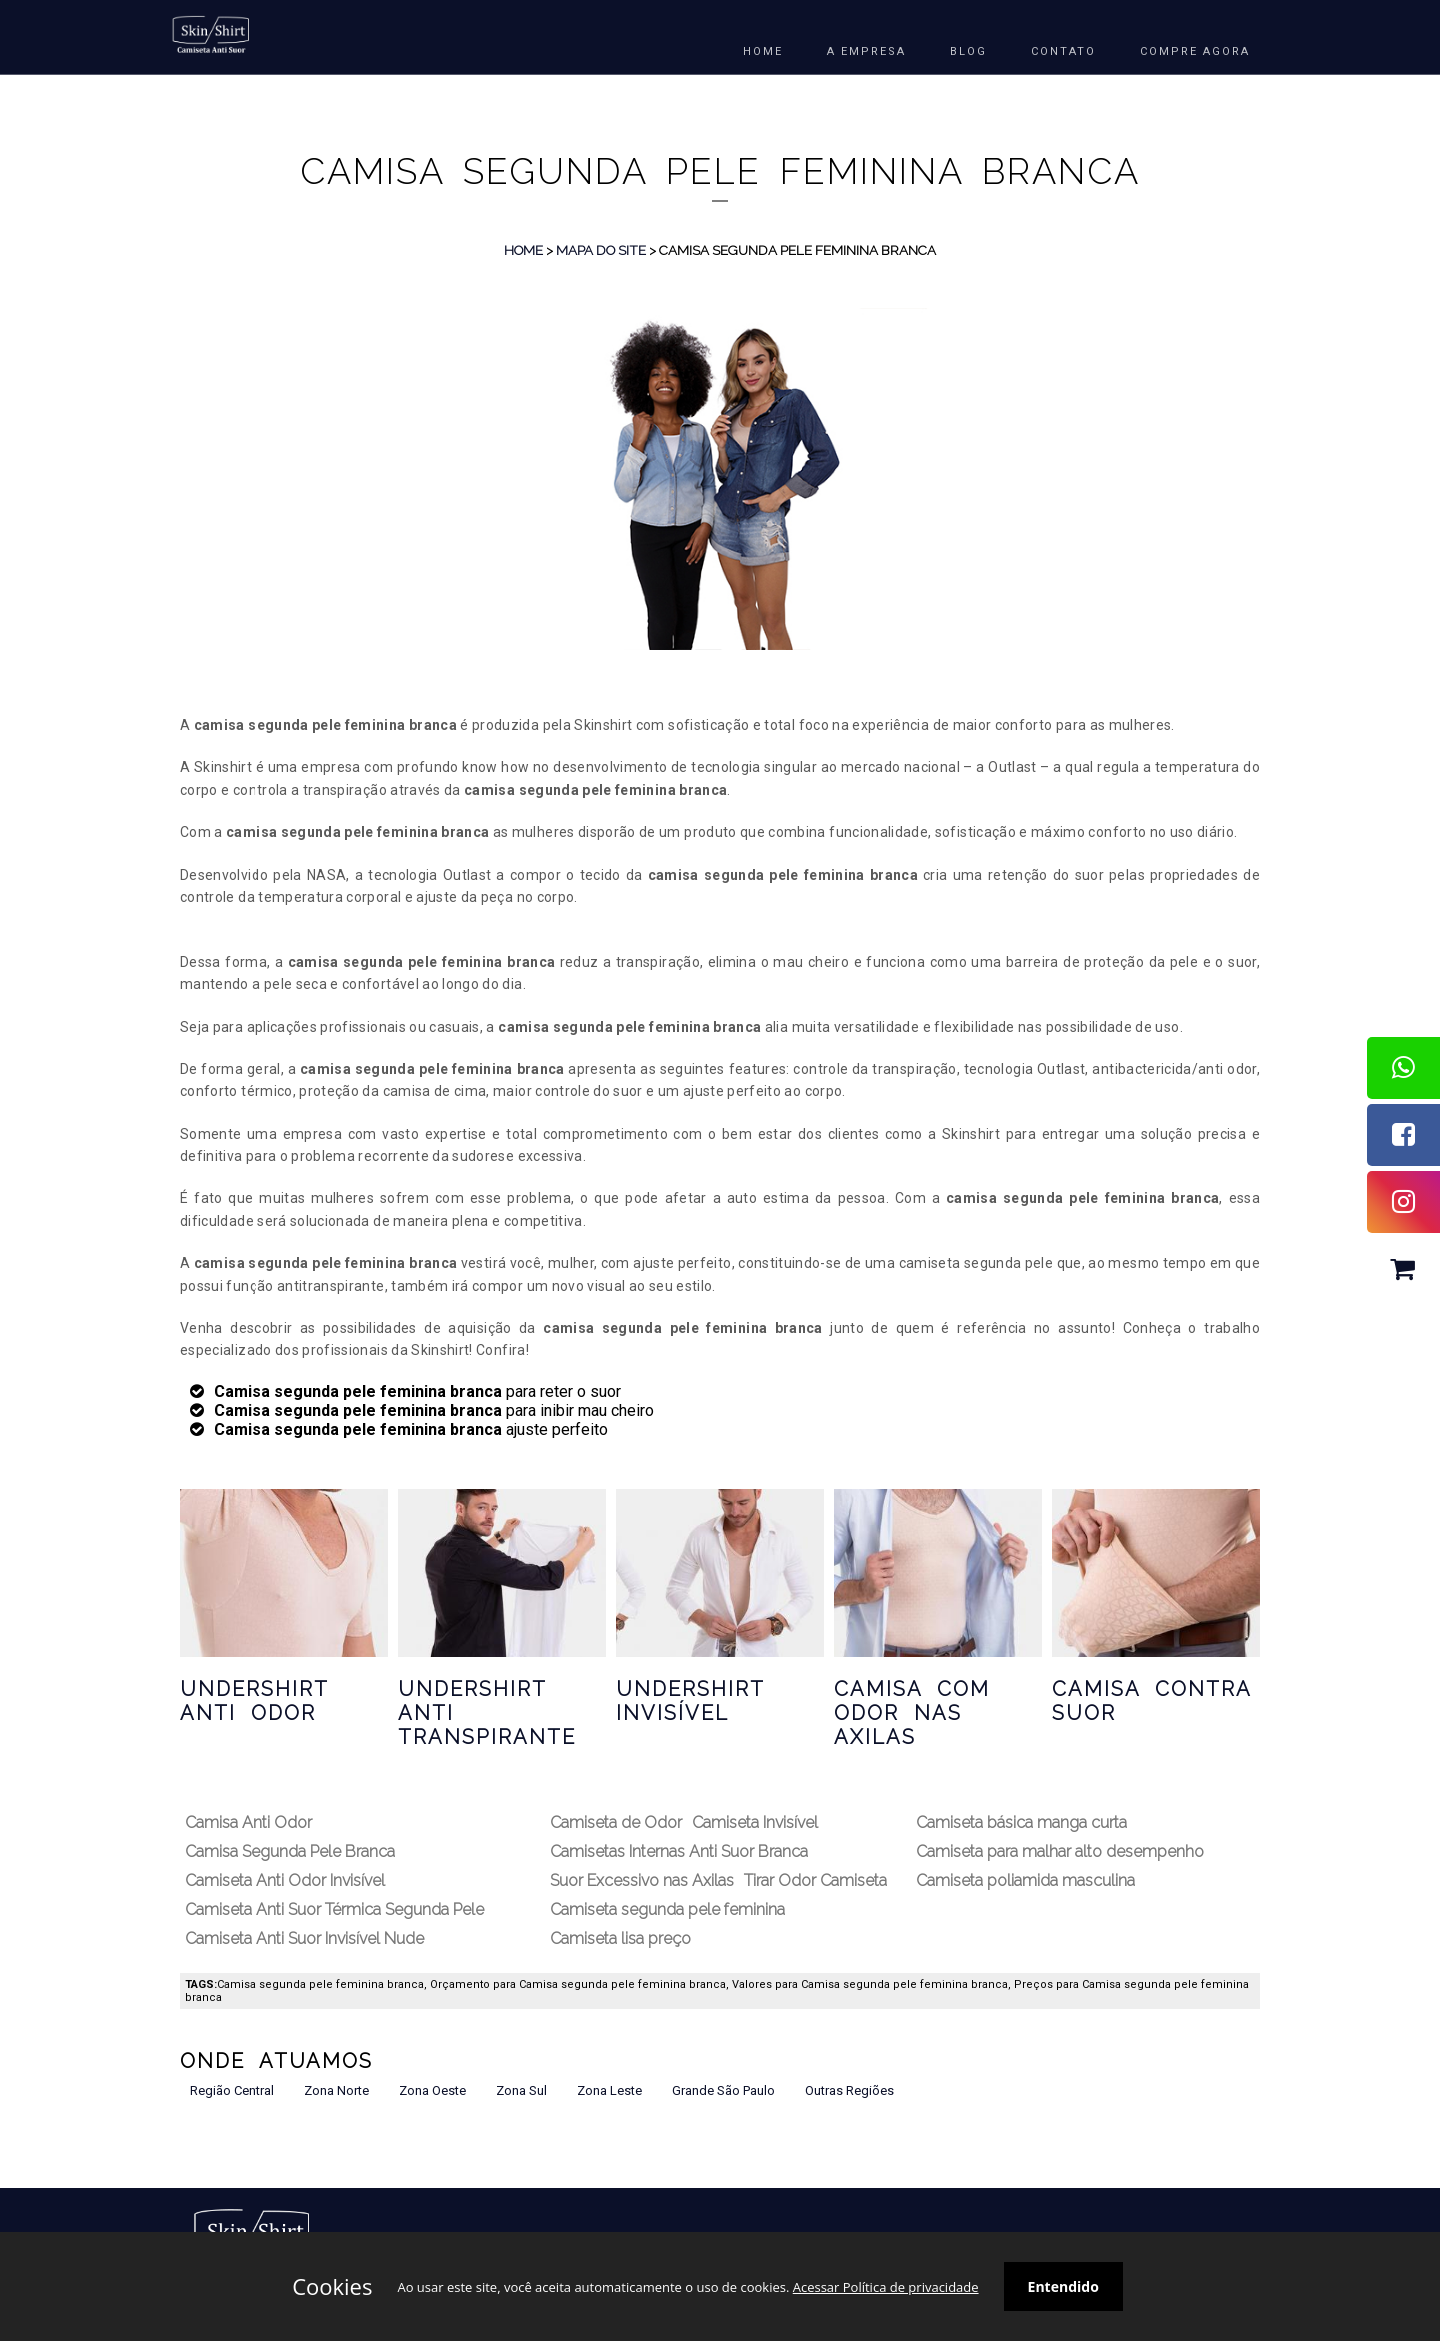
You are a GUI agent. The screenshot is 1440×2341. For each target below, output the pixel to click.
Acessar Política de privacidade (886, 2287)
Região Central (232, 2090)
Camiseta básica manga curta (1021, 1822)
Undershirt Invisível (690, 1701)
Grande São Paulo (723, 2090)
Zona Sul (521, 2090)
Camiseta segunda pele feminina (667, 1909)
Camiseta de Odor (616, 1822)
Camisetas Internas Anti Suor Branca (679, 1851)
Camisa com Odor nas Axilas (912, 1713)
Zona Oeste (432, 2090)
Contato (1063, 51)
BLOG (968, 51)
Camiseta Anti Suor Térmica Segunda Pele (334, 1909)
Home (523, 250)
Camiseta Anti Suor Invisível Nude (304, 1938)
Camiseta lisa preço (620, 1938)
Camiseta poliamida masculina (1025, 1880)
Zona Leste (609, 2090)
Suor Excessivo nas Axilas (642, 1880)
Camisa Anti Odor (248, 1822)
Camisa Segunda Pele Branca (290, 1851)
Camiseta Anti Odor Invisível (285, 1880)
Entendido (1063, 2286)
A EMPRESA (866, 51)
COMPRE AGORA (1195, 51)
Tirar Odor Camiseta (815, 1880)
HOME (763, 51)
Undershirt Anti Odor (254, 1701)
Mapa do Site (601, 250)
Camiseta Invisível (755, 1822)
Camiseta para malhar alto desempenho (1060, 1851)
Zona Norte (336, 2090)
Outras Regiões (849, 2090)
